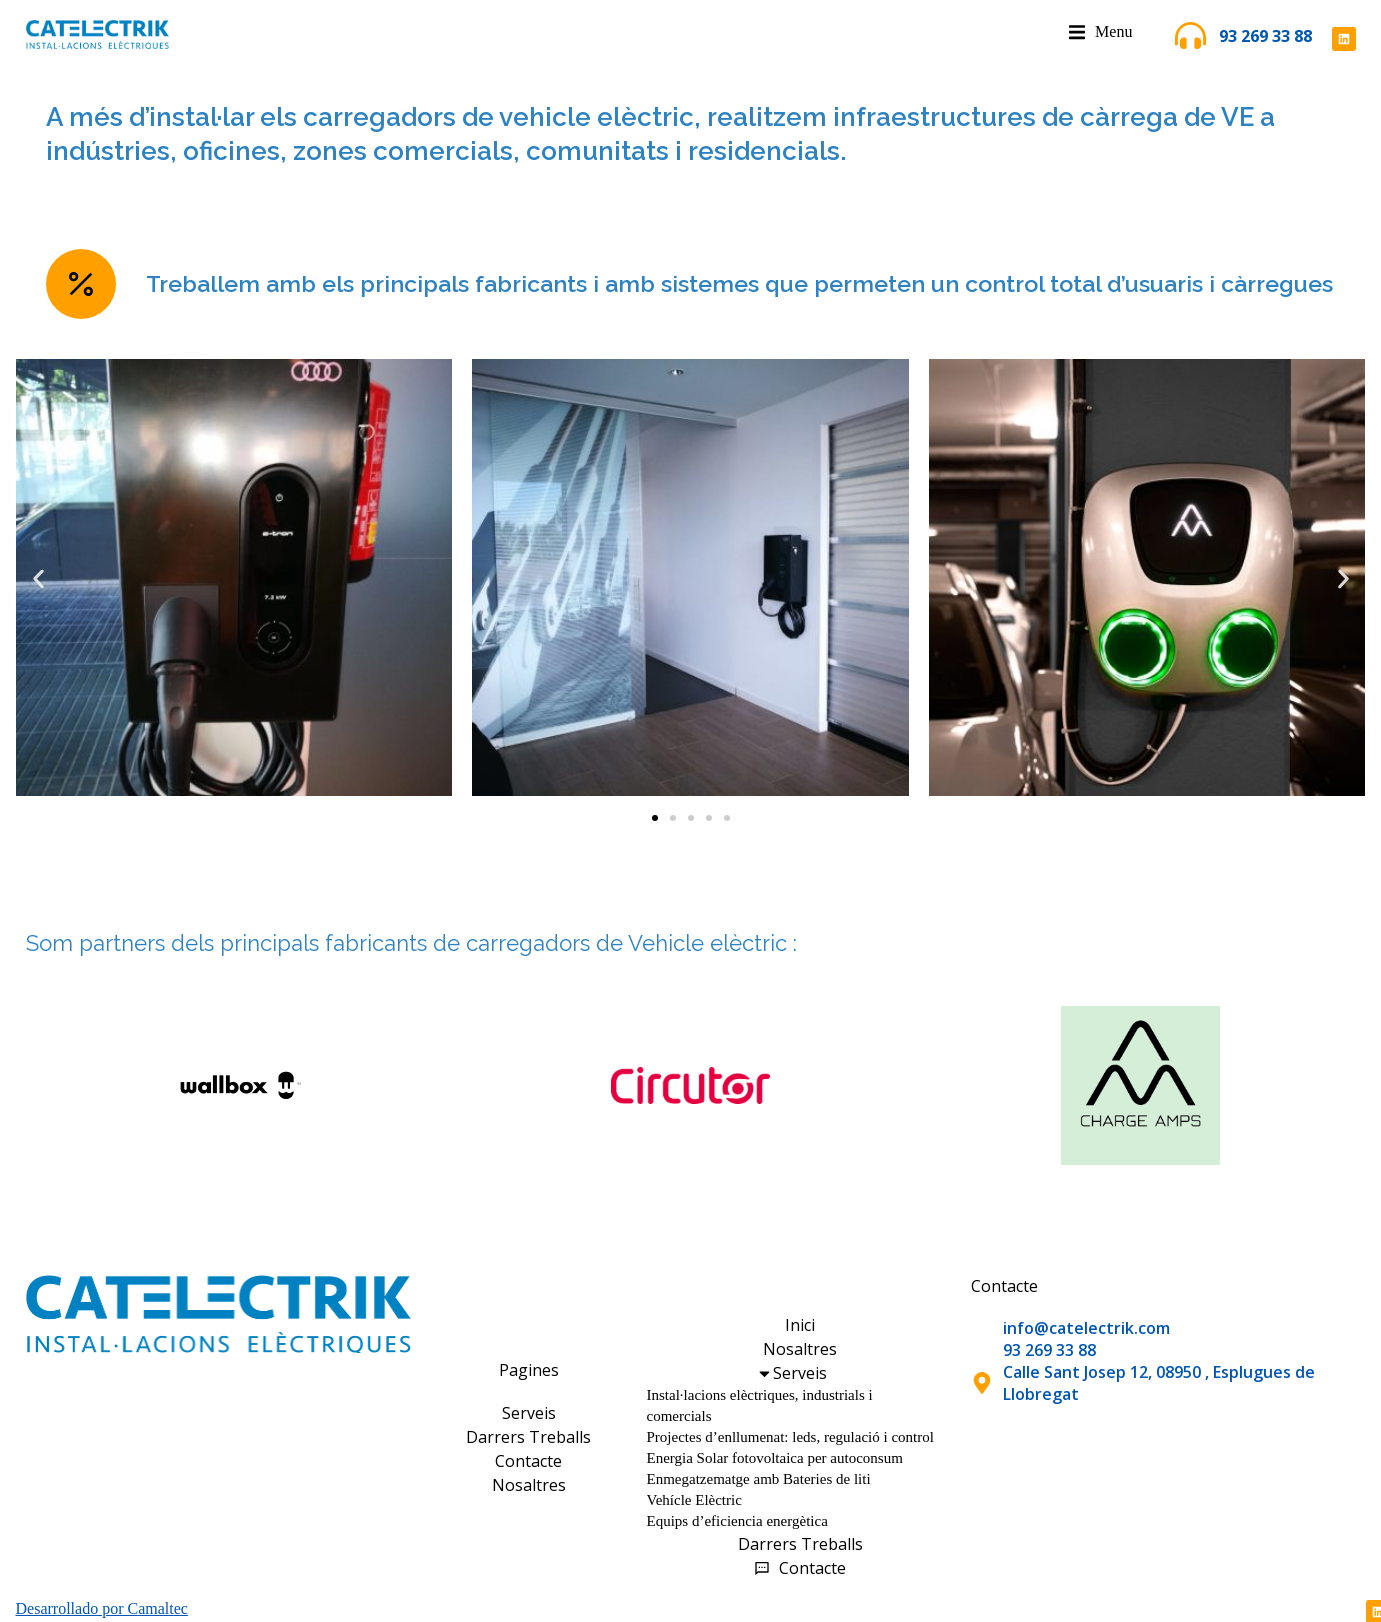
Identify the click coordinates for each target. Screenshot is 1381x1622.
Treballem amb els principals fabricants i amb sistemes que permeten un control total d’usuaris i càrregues (739, 283)
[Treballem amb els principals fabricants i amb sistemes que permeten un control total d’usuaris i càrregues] (81, 284)
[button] (38, 579)
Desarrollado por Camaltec (102, 1608)
